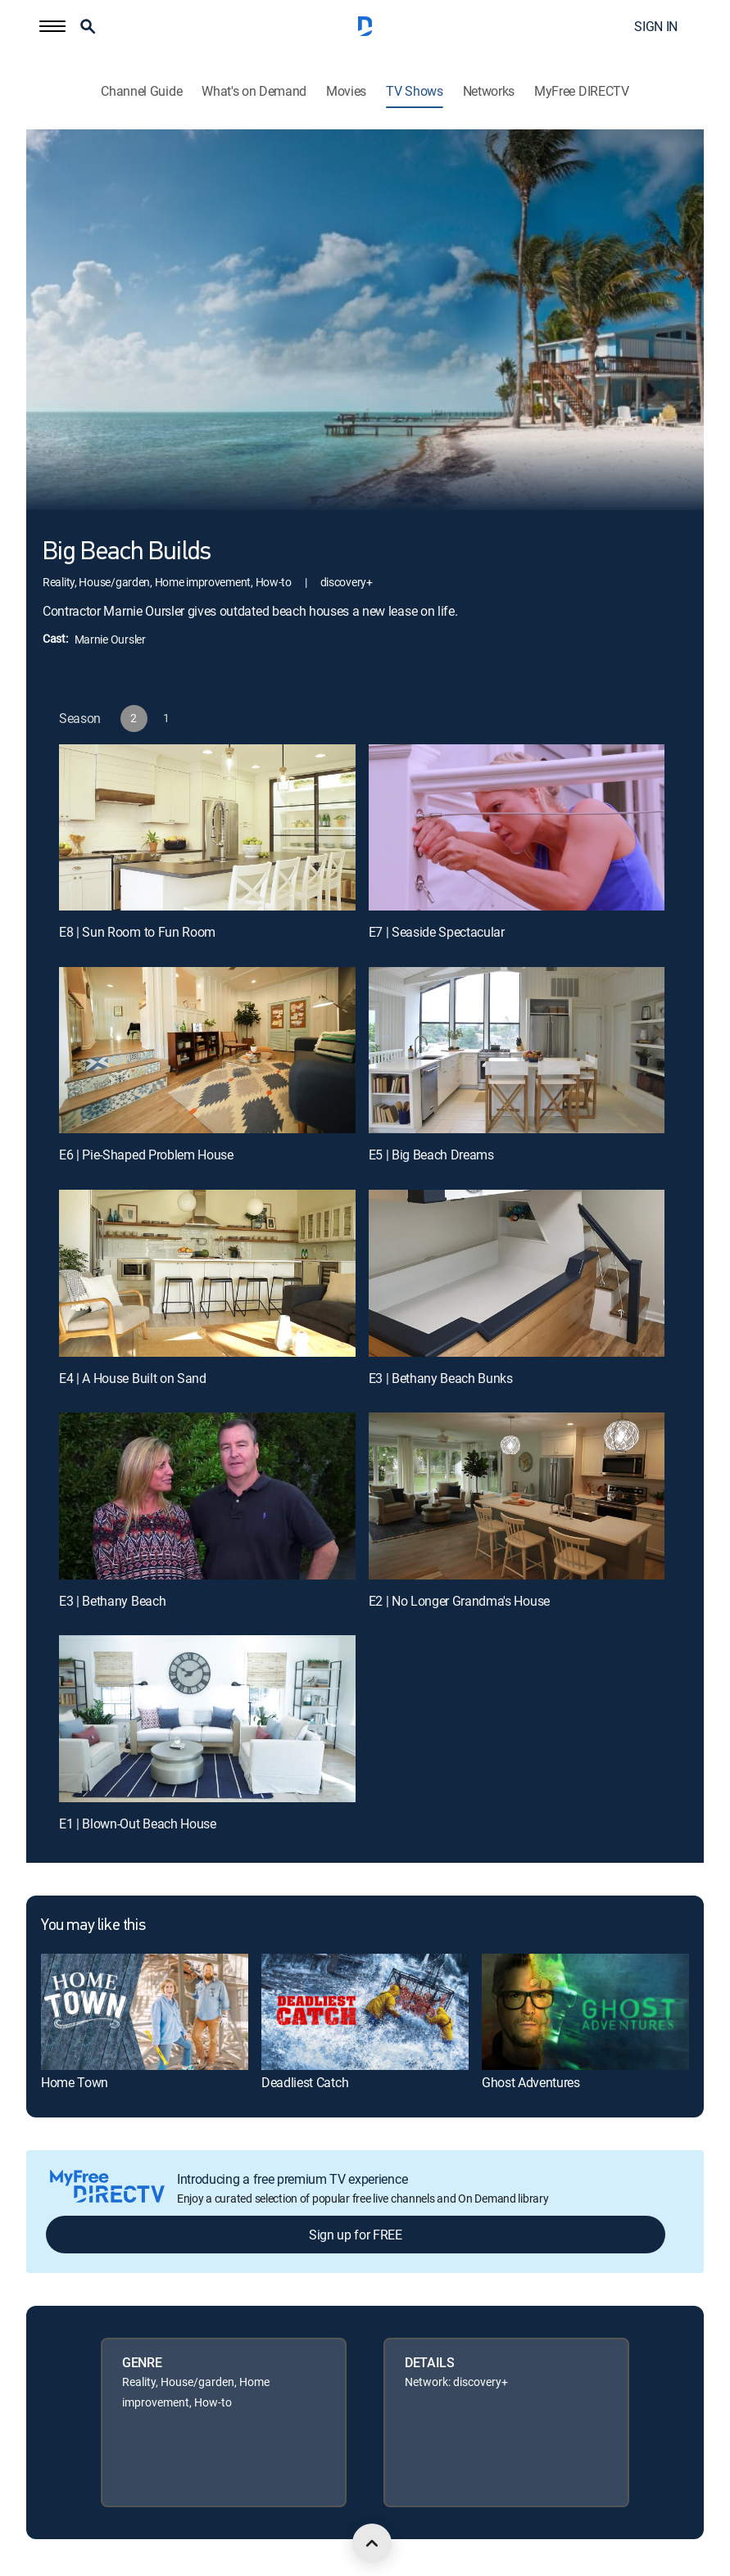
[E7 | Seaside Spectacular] (517, 827)
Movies (346, 91)
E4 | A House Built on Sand (132, 1378)
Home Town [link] (74, 2082)
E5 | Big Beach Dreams (431, 1155)
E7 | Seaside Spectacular (437, 932)
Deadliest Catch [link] (304, 2082)
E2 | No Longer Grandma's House (459, 1601)
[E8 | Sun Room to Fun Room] (207, 827)
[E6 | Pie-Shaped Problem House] (207, 1050)
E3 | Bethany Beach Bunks (441, 1378)
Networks (489, 91)
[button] (52, 26)
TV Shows (414, 91)
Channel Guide (141, 91)
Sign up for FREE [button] (355, 2235)
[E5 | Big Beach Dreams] (517, 1050)
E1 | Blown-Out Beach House (137, 1823)
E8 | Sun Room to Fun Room (137, 932)
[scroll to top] (372, 2543)
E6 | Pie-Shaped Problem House (146, 1155)
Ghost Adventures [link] (531, 2082)
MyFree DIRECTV (581, 91)
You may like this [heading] (93, 1926)
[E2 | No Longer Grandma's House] (517, 1495)
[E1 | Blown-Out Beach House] (207, 1718)
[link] (144, 2012)
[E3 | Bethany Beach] (207, 1495)
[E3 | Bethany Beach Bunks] (517, 1273)
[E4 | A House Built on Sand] (207, 1273)
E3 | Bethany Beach (112, 1601)
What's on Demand (254, 91)
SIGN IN (656, 26)
